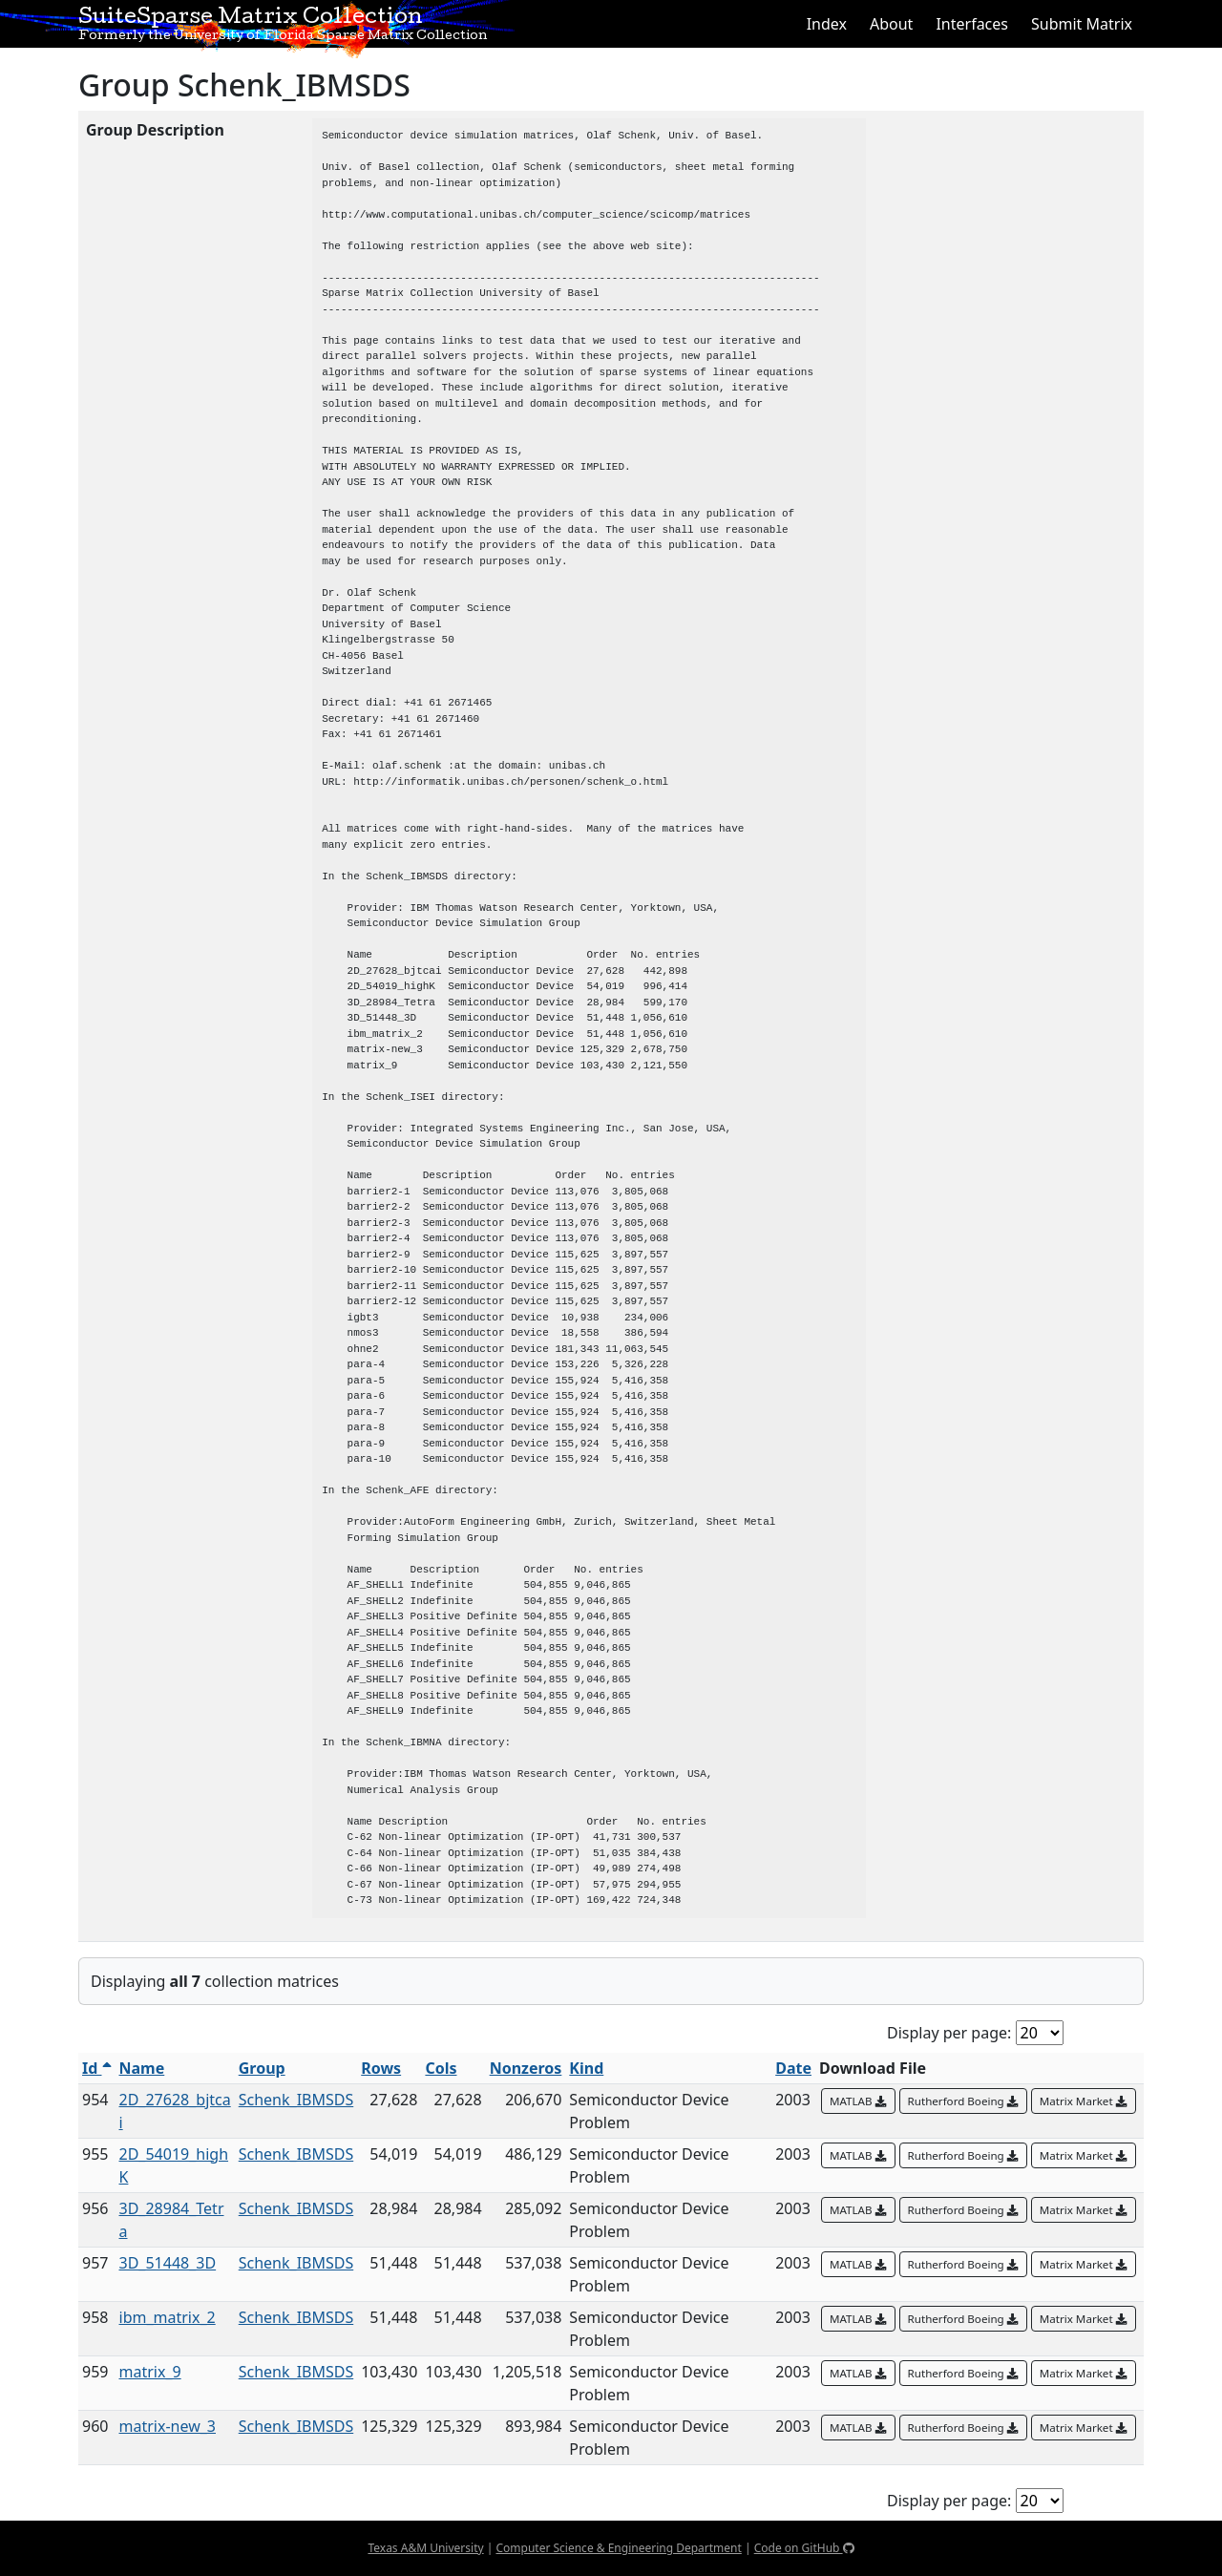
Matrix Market (1083, 2101)
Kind (586, 2068)
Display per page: (949, 2032)
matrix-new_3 (168, 2426)
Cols (440, 2068)
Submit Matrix (1081, 23)
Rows (381, 2068)
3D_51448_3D (168, 2262)
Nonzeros (526, 2068)
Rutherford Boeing (963, 2101)
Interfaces (972, 23)
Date (793, 2068)
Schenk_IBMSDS (296, 2099)
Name (142, 2068)
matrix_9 (150, 2371)
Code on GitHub (804, 2548)
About (891, 23)
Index (827, 23)
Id (97, 2068)
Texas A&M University (425, 2548)
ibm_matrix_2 (167, 2317)
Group (262, 2068)
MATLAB (858, 2101)
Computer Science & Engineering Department (618, 2548)
